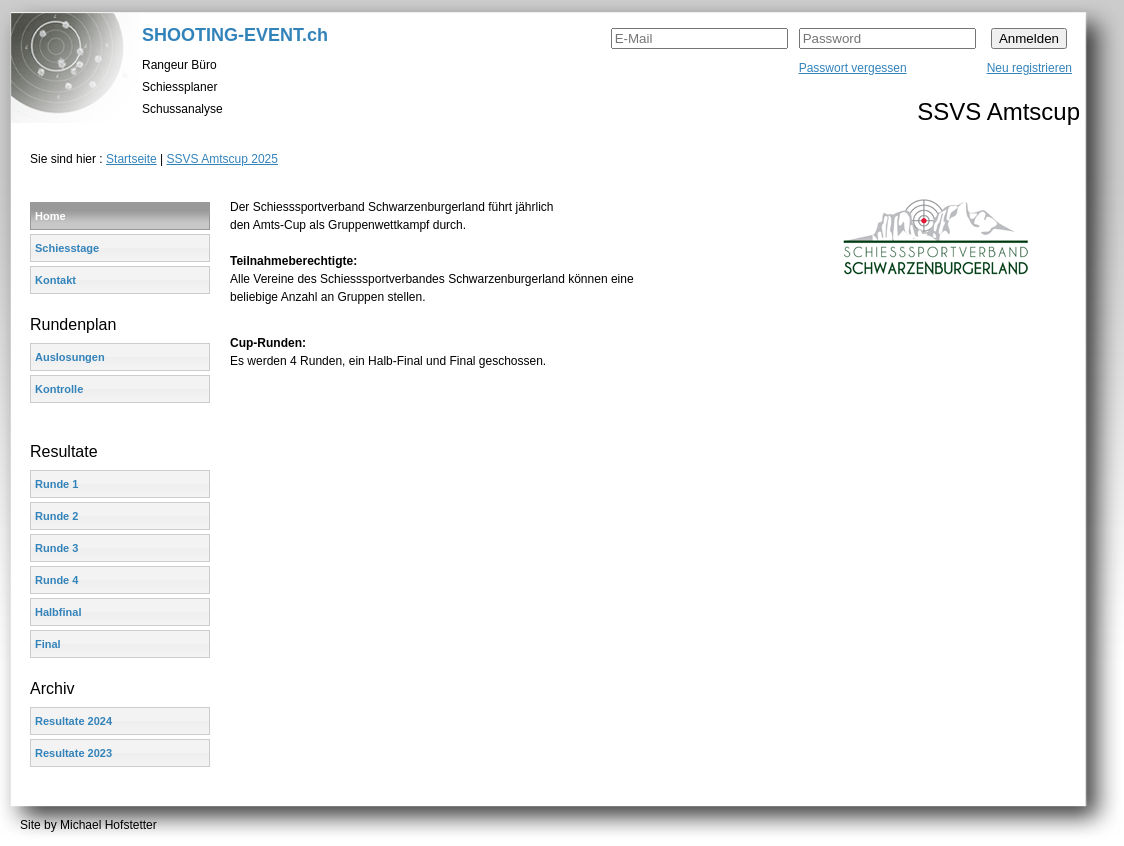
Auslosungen (70, 357)
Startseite (131, 159)
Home (50, 216)
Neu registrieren (1029, 68)
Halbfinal (58, 612)
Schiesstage (67, 248)
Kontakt (55, 280)
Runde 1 (56, 484)
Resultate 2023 (73, 753)
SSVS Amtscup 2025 (222, 159)
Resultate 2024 (73, 721)
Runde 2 (56, 516)
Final (48, 644)
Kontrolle (59, 389)
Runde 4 (56, 580)
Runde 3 (56, 548)
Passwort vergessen (853, 68)
